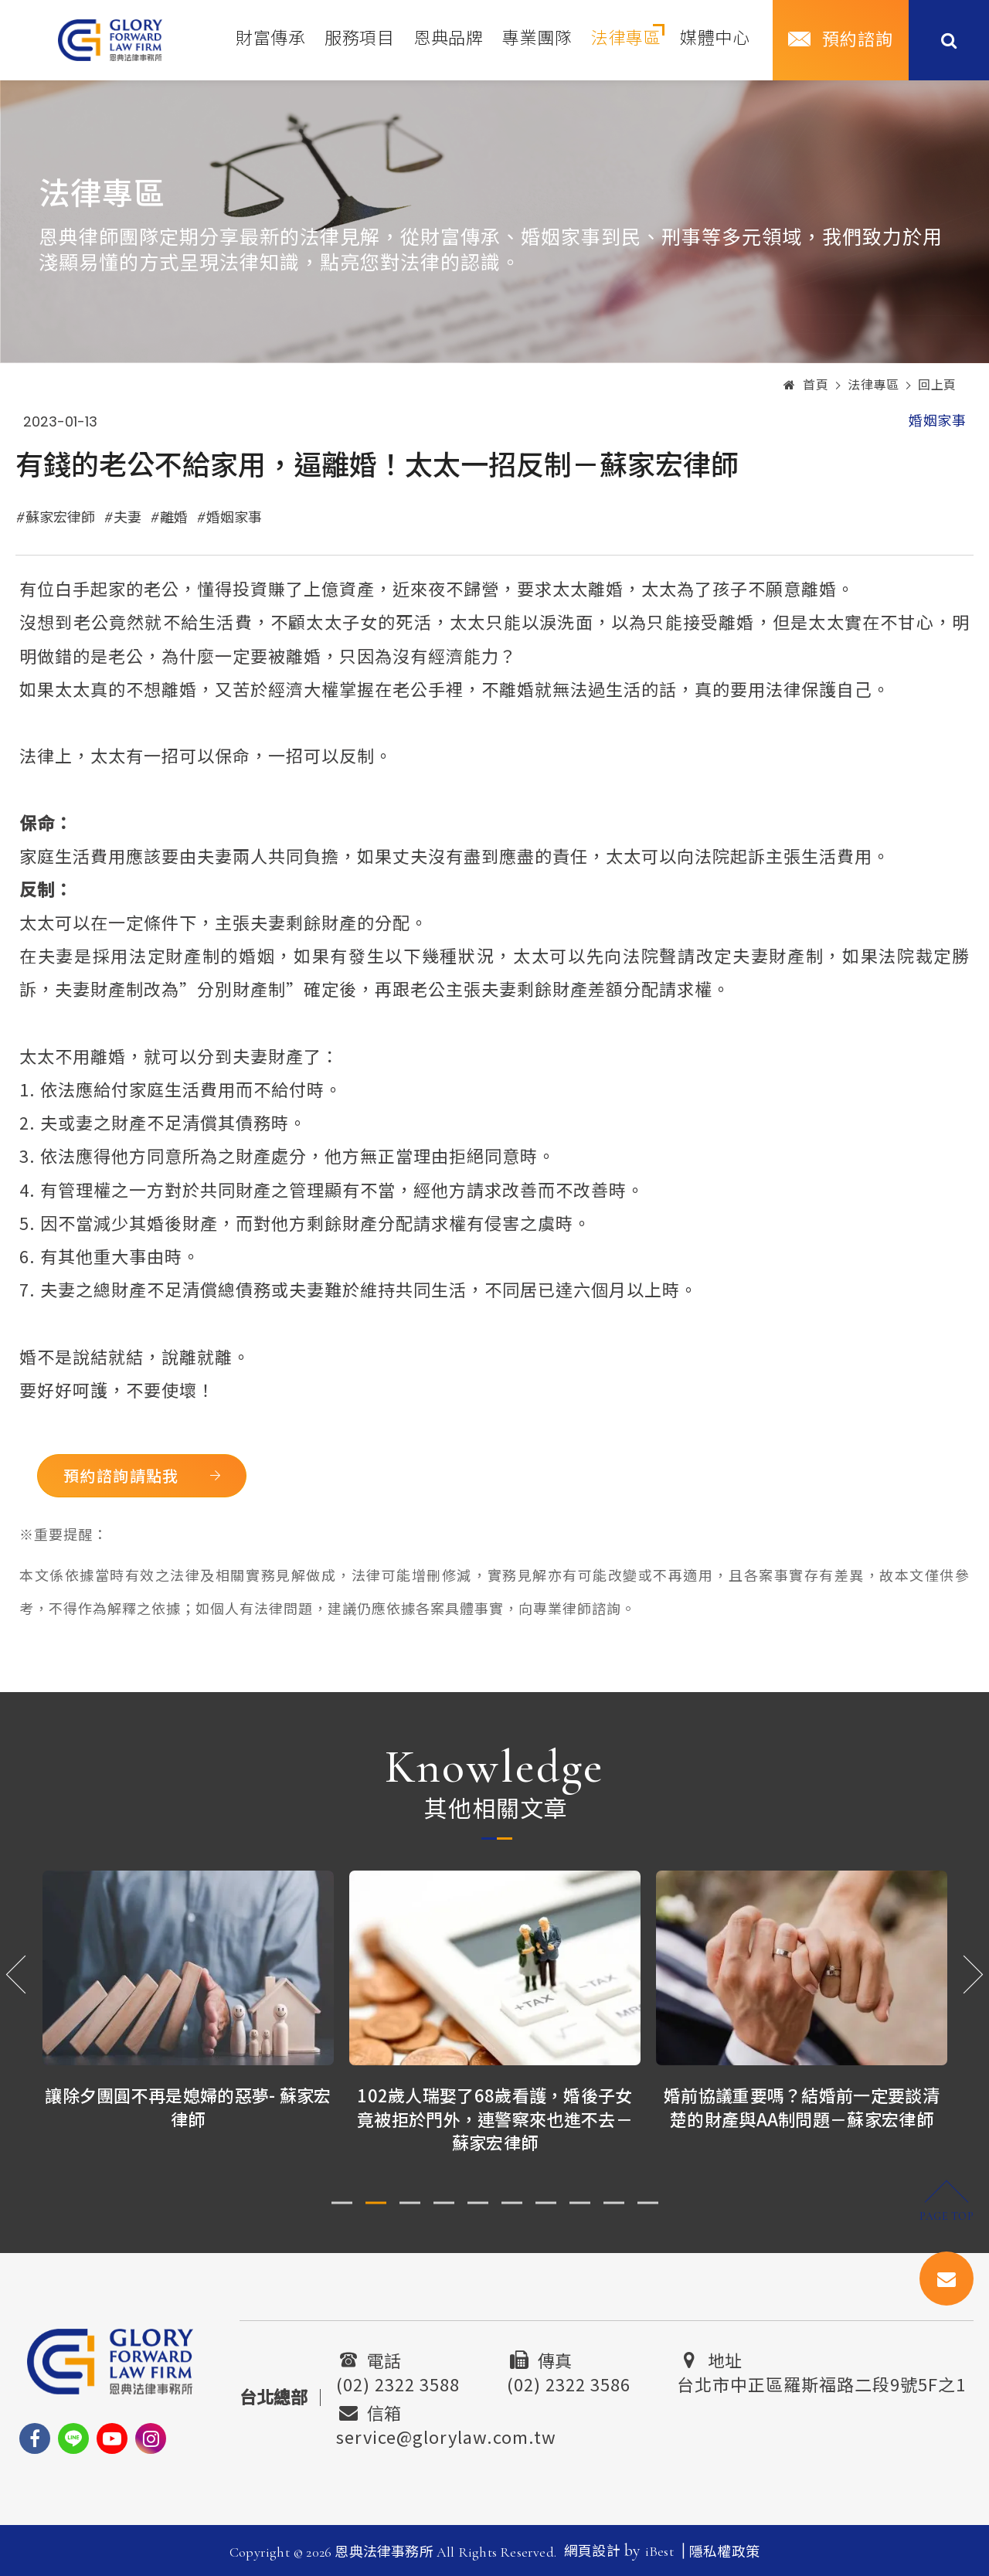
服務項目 (359, 39)
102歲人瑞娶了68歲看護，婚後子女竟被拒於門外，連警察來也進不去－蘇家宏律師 (495, 2118)
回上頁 (937, 385)
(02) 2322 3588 (398, 2382)
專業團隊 (537, 39)
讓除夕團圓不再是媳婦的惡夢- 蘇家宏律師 (188, 2106)
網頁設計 (592, 2551)
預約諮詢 (857, 40)
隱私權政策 (724, 2552)
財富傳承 (270, 39)
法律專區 (626, 39)
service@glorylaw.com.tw (446, 2435)
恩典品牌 (448, 39)
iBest (659, 2551)
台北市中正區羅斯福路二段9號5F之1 (821, 2382)
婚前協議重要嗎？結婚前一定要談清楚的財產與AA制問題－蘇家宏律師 (802, 2106)
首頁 (806, 385)
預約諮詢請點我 (126, 1475)
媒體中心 (714, 39)
